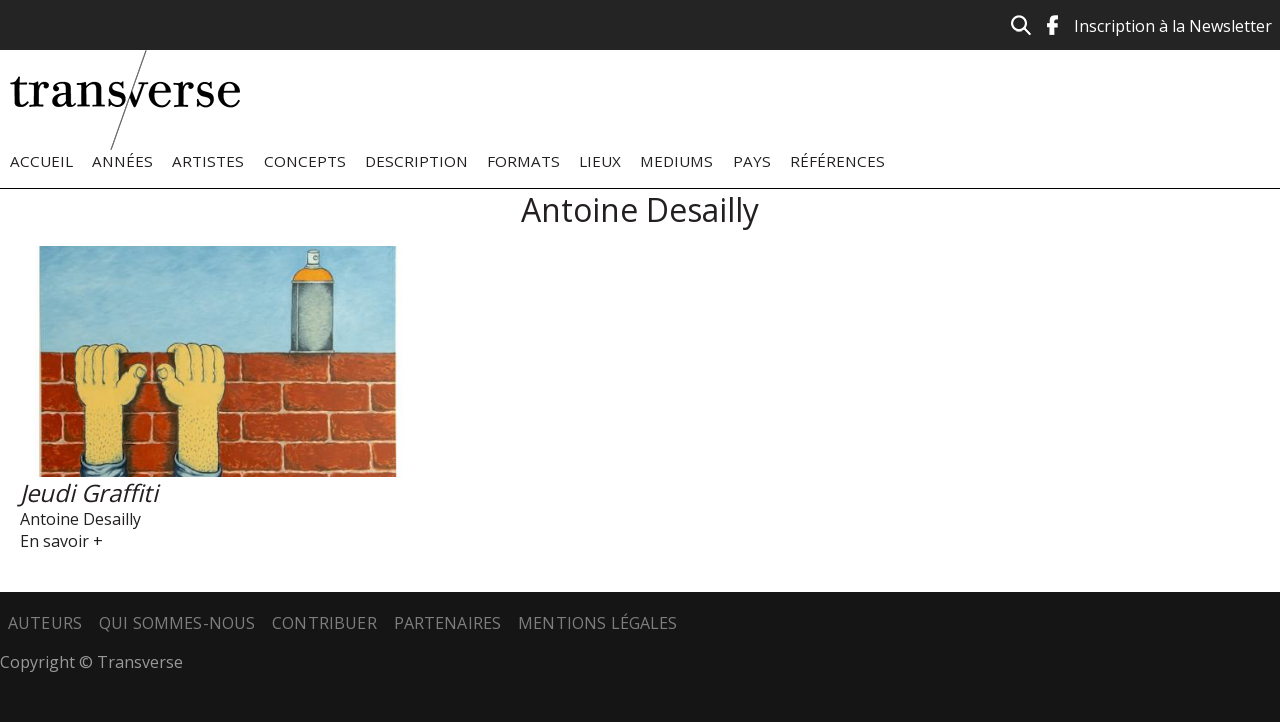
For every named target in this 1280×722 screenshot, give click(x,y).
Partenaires (448, 623)
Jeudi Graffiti (89, 492)
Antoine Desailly (80, 519)
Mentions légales (598, 623)
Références (837, 161)
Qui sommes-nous (177, 623)
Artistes (208, 161)
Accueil (41, 161)
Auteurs (45, 623)
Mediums (676, 161)
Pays (752, 161)
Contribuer (324, 623)
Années (122, 161)
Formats (523, 161)
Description (416, 161)
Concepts (305, 161)
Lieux (600, 161)
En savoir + (61, 541)
